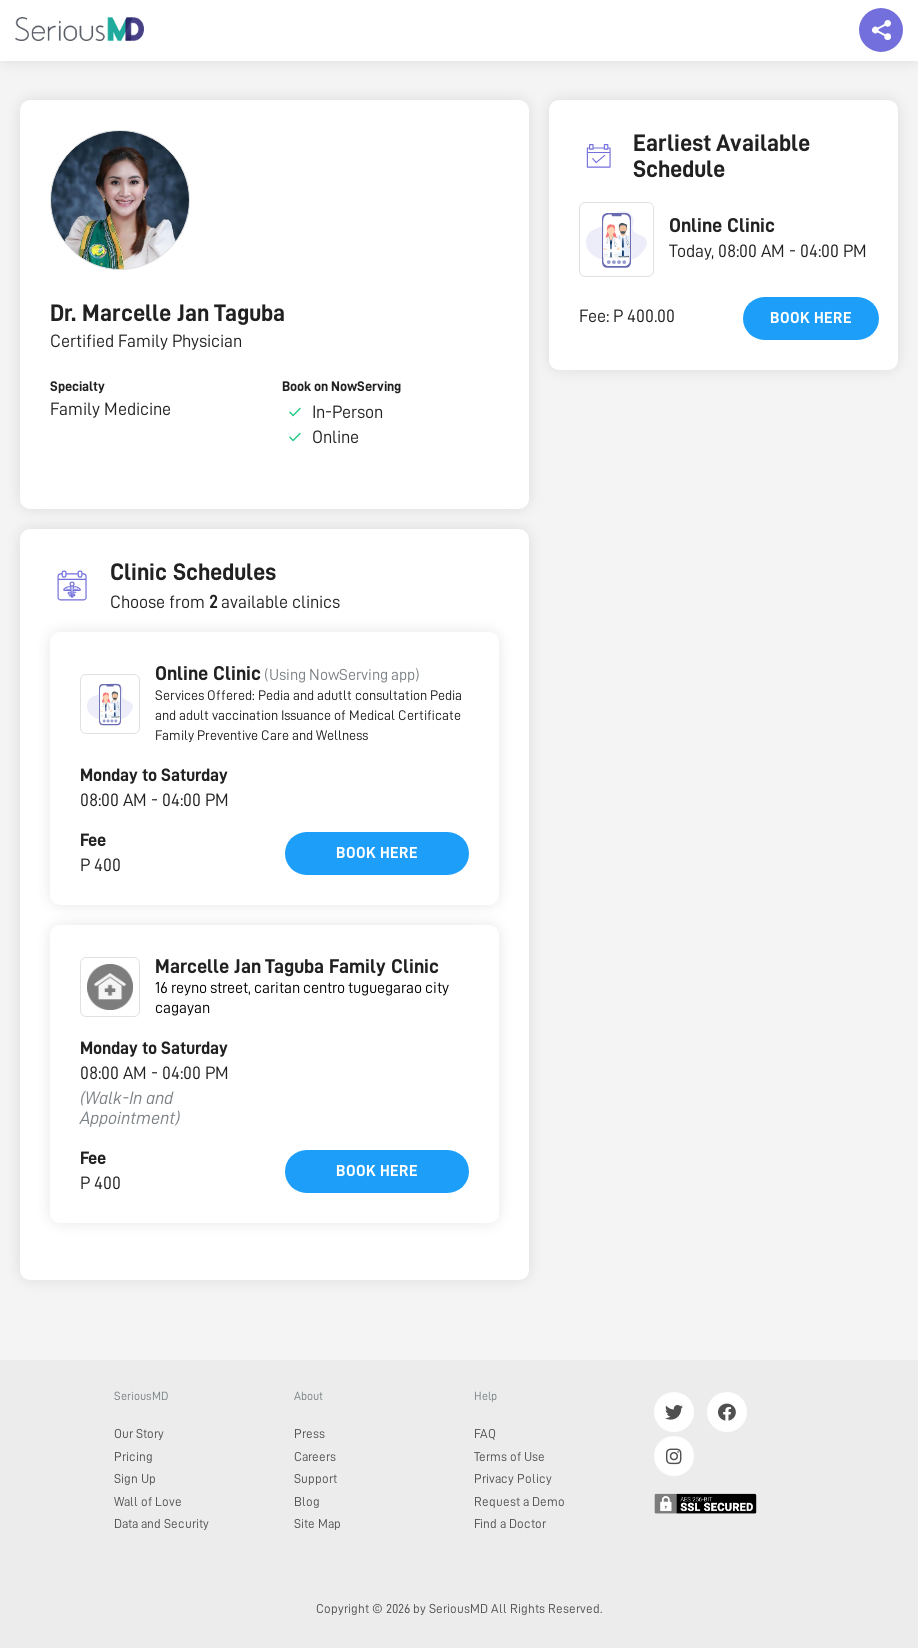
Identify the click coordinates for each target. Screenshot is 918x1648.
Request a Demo (519, 1501)
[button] (110, 704)
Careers (315, 1456)
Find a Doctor (510, 1523)
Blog (307, 1501)
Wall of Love (148, 1501)
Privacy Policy (513, 1478)
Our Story (139, 1433)
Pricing (133, 1456)
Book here (377, 853)
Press (309, 1433)
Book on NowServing (341, 386)
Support (315, 1478)
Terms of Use (509, 1456)
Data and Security (161, 1523)
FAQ (485, 1433)
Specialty (77, 386)
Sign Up (135, 1478)
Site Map (317, 1523)
